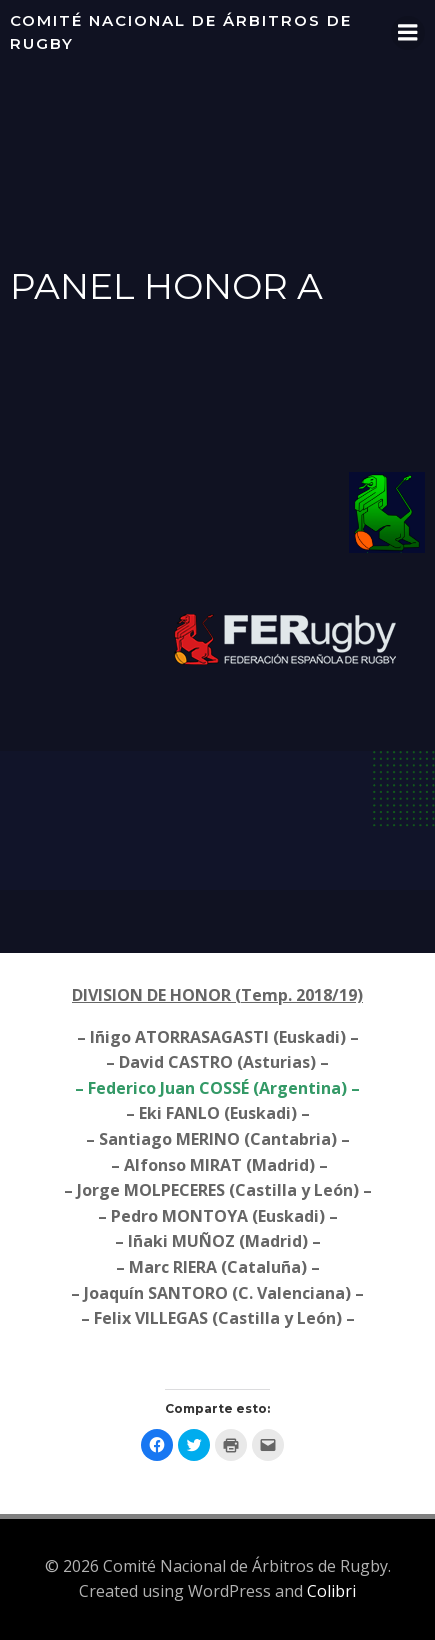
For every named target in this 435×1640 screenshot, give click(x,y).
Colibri (331, 1591)
